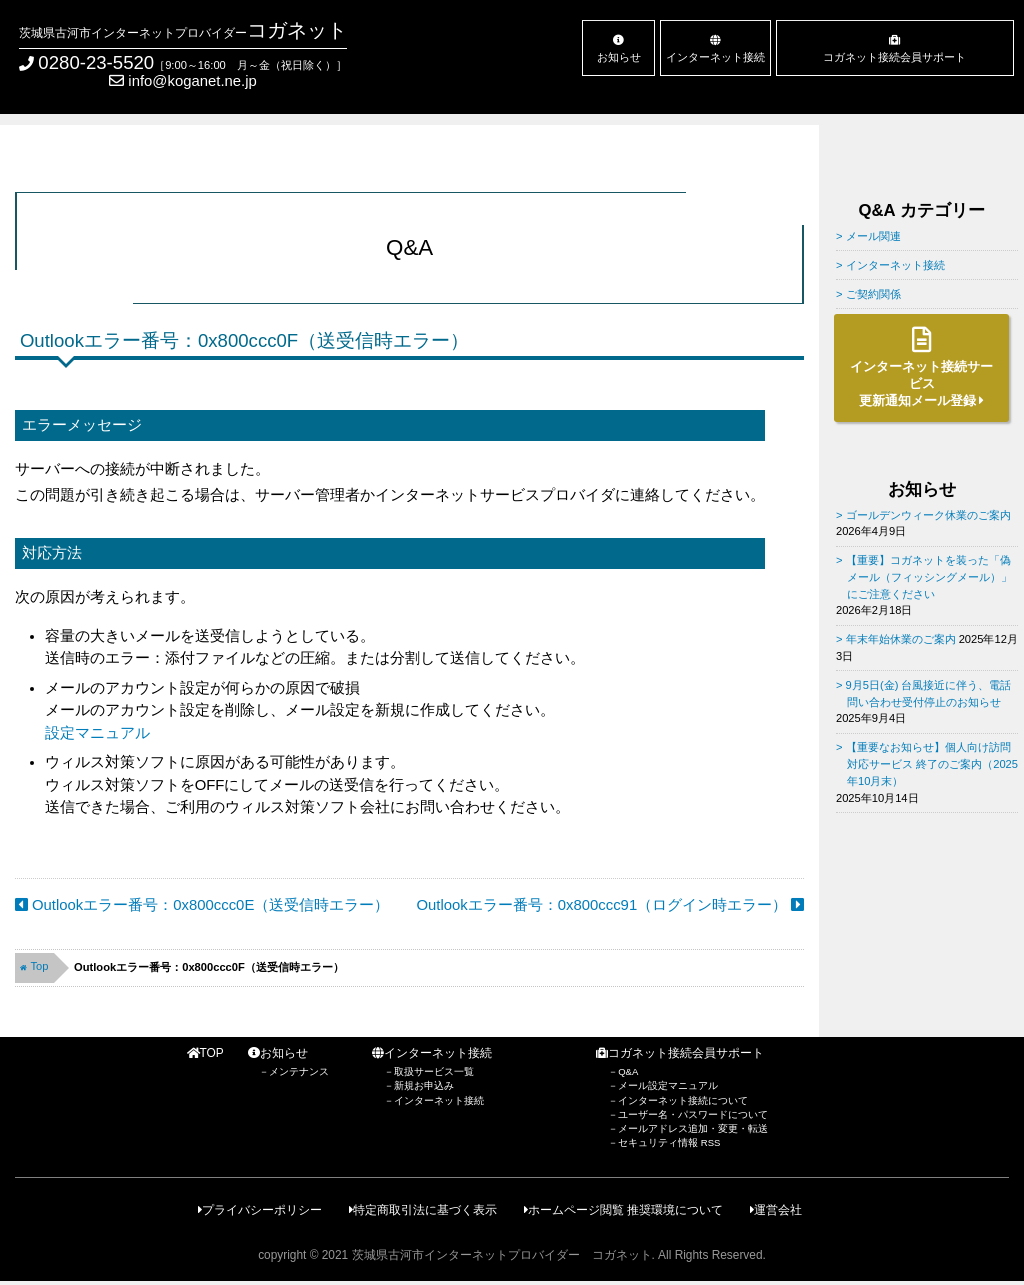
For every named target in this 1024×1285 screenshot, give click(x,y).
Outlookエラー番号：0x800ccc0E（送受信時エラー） (202, 905)
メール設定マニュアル (668, 1085)
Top (34, 966)
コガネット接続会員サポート (895, 48)
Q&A (628, 1071)
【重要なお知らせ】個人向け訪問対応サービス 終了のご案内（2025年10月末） (932, 763)
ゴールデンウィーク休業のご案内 (928, 515)
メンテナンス (299, 1071)
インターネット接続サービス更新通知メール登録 (921, 367)
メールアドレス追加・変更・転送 (693, 1128)
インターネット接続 (716, 48)
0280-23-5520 (96, 62)
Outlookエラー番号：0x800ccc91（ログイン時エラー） (611, 905)
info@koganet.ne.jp (183, 81)
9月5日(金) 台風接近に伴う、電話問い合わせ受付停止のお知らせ (929, 693)
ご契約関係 (873, 294)
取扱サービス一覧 (434, 1071)
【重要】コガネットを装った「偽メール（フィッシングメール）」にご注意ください (929, 576)
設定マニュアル (97, 733)
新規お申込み (424, 1085)
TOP (205, 1053)
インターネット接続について (683, 1100)
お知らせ (619, 48)
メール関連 (873, 236)
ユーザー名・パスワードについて (693, 1114)
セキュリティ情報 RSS (669, 1142)
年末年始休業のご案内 (901, 639)
